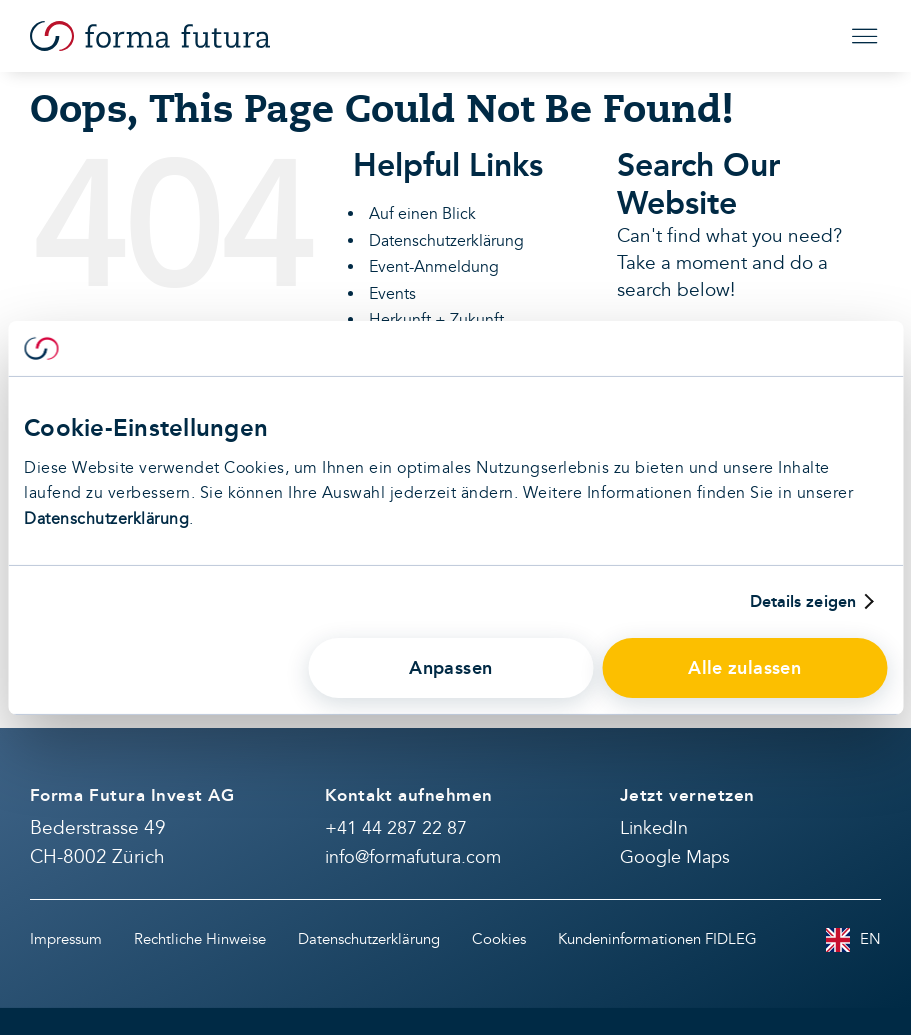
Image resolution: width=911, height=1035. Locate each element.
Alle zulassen (744, 668)
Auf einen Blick (422, 214)
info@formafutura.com (413, 857)
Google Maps (675, 857)
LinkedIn (654, 828)
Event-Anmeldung (434, 267)
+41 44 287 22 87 (396, 828)
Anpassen (450, 668)
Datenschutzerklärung (106, 519)
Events (392, 294)
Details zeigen (803, 602)
